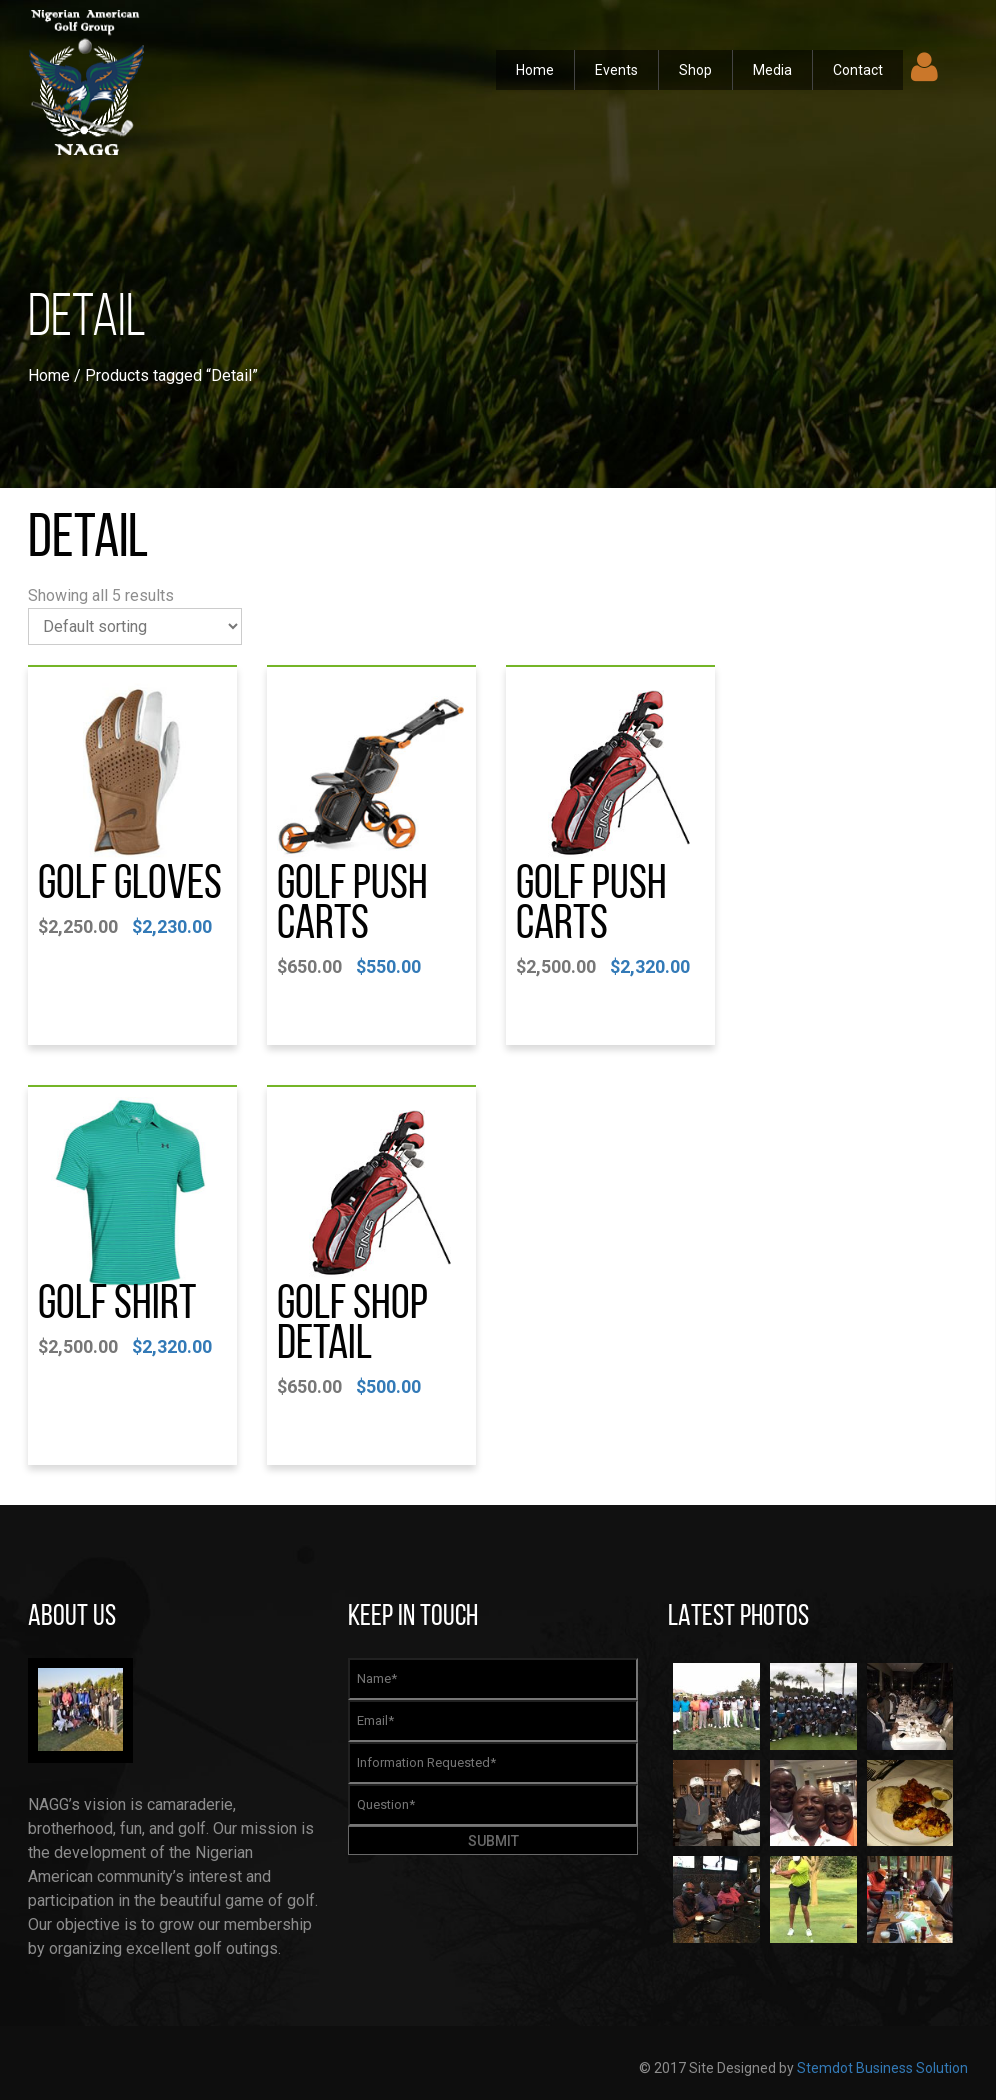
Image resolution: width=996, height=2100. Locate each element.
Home (535, 70)
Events (616, 70)
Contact (858, 70)
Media (772, 70)
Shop (695, 70)
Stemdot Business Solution (882, 2068)
